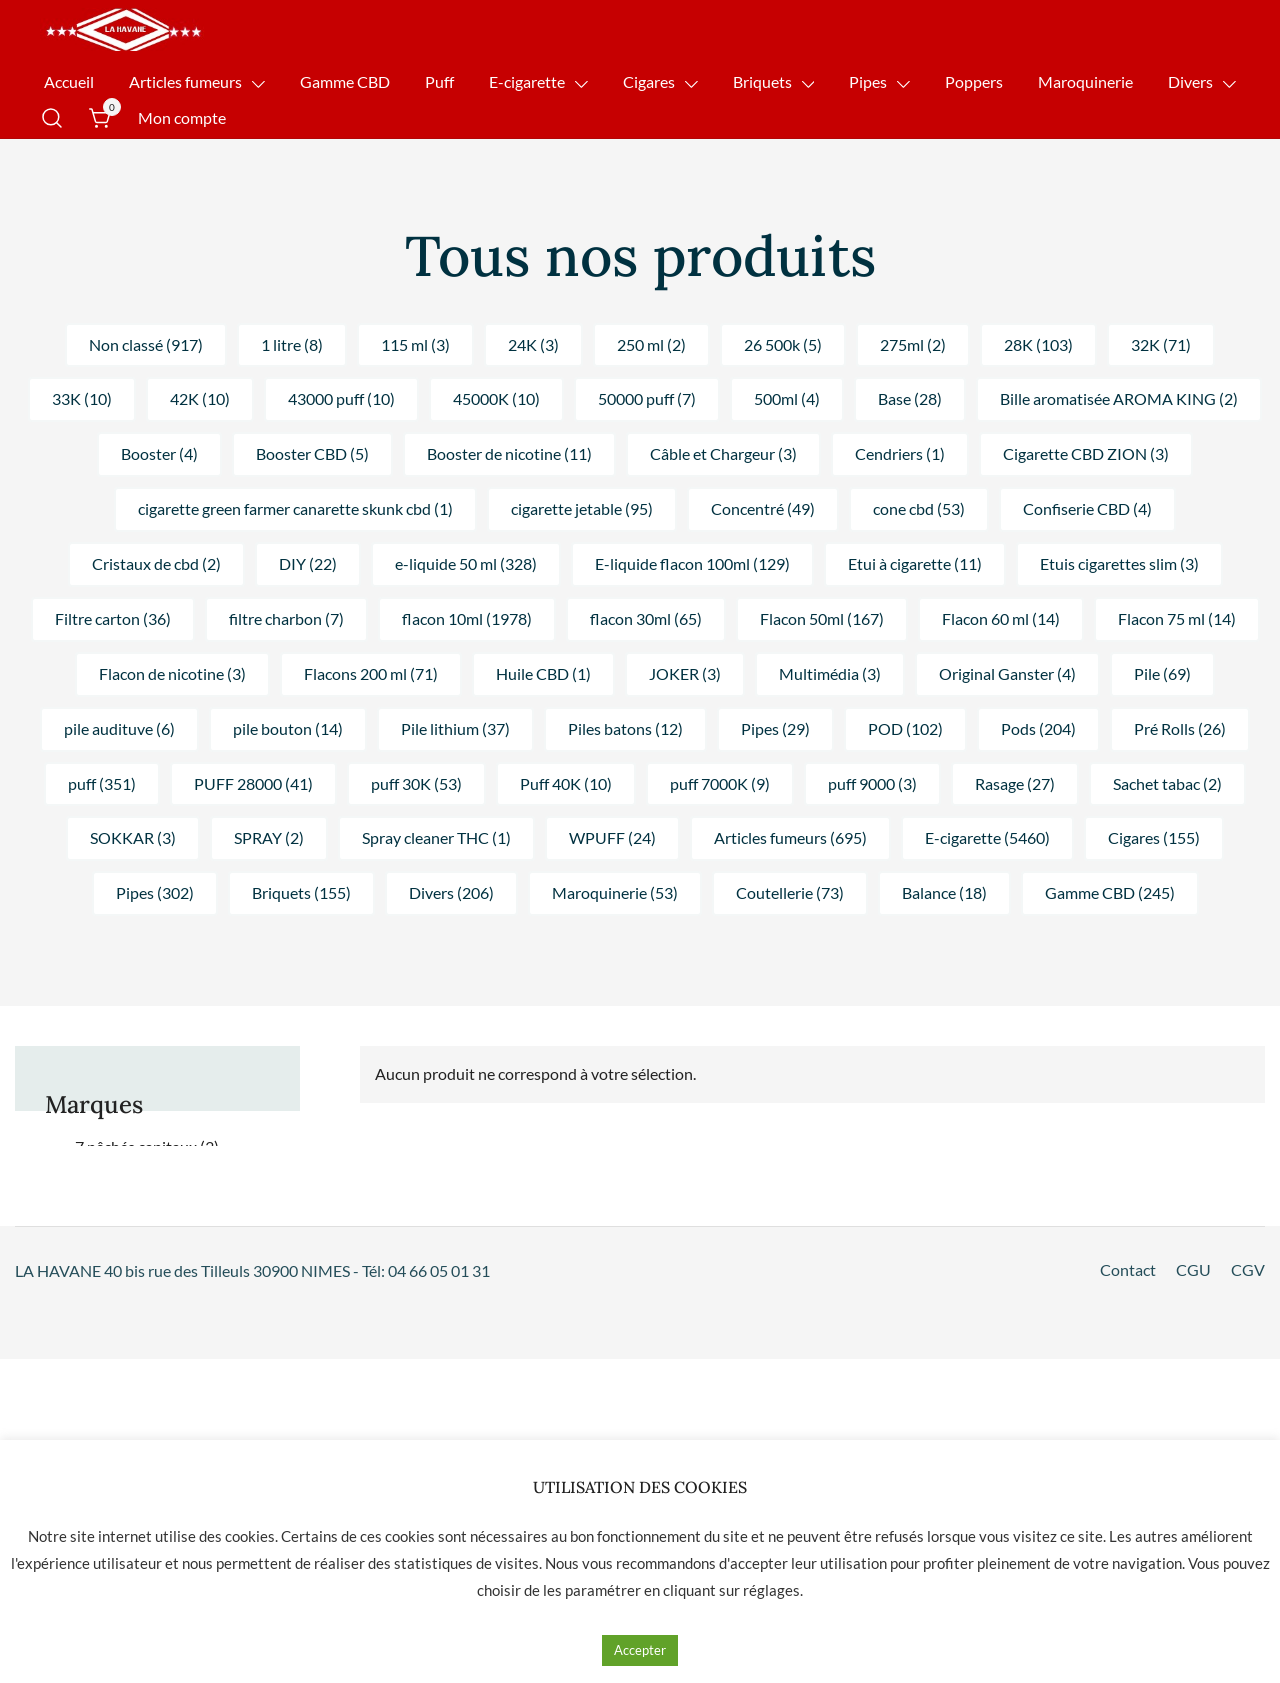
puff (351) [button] (102, 783)
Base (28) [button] (910, 398)
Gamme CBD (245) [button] (1110, 892)
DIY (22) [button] (308, 563)
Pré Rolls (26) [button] (1180, 728)
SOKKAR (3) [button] (133, 837)
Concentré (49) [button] (763, 508)
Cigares (649, 81)
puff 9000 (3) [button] (872, 783)
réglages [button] (771, 1590)
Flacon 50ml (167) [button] (822, 618)
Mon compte (182, 117)
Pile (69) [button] (1162, 673)
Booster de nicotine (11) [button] (509, 453)
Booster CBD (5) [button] (312, 453)
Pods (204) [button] (1038, 728)
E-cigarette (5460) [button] (987, 837)
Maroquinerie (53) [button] (615, 892)
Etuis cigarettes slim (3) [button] (1119, 563)
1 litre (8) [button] (292, 344)
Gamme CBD (345, 81)
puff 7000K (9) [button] (720, 783)
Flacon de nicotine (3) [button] (172, 673)
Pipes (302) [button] (155, 892)
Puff (439, 81)
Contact (1128, 1269)
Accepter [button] (640, 1650)
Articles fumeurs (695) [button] (790, 837)
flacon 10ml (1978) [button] (467, 618)
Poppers (974, 81)
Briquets (762, 81)
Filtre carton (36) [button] (113, 618)
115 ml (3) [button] (415, 344)
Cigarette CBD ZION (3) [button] (1086, 453)
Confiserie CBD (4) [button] (1087, 508)
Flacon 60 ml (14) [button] (1001, 618)
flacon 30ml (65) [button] (646, 618)
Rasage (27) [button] (1015, 783)
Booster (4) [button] (159, 453)
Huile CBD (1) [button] (543, 673)
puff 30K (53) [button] (416, 783)
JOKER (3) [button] (685, 673)
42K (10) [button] (200, 398)
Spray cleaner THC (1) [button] (436, 837)
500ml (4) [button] (787, 398)
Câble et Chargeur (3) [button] (723, 453)
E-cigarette (527, 81)
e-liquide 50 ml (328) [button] (466, 563)
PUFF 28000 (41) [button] (253, 783)
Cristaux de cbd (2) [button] (156, 563)
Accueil (69, 81)
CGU (1193, 1269)
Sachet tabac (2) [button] (1167, 783)
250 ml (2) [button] (651, 344)
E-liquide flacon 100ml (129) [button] (692, 563)
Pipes (868, 81)
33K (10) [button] (82, 398)
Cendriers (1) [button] (900, 453)
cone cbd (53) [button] (919, 508)
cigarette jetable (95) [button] (582, 508)
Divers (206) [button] (451, 892)
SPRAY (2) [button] (269, 837)
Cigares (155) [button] (1154, 837)
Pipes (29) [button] (775, 728)
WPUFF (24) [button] (612, 837)
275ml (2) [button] (913, 344)
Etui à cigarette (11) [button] (915, 563)
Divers (1190, 81)
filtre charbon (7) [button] (286, 618)
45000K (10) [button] (496, 398)
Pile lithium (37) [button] (455, 728)
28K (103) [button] (1038, 344)
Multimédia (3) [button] (830, 673)
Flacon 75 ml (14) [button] (1177, 618)
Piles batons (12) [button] (625, 728)
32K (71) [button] (1161, 344)
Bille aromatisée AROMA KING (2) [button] (1119, 398)
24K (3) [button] (533, 344)
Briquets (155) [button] (301, 892)
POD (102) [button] (905, 728)
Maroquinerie (1085, 81)
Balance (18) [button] (944, 892)
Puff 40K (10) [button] (566, 783)
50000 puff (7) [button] (647, 398)
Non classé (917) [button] (146, 344)
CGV (1248, 1269)
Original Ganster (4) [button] (1007, 673)
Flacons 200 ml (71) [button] (371, 673)
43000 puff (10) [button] (341, 398)
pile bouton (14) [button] (288, 728)
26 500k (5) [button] (783, 344)
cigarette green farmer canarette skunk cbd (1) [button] (295, 508)
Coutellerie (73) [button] (790, 892)
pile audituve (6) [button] (119, 728)
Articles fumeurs (185, 81)
